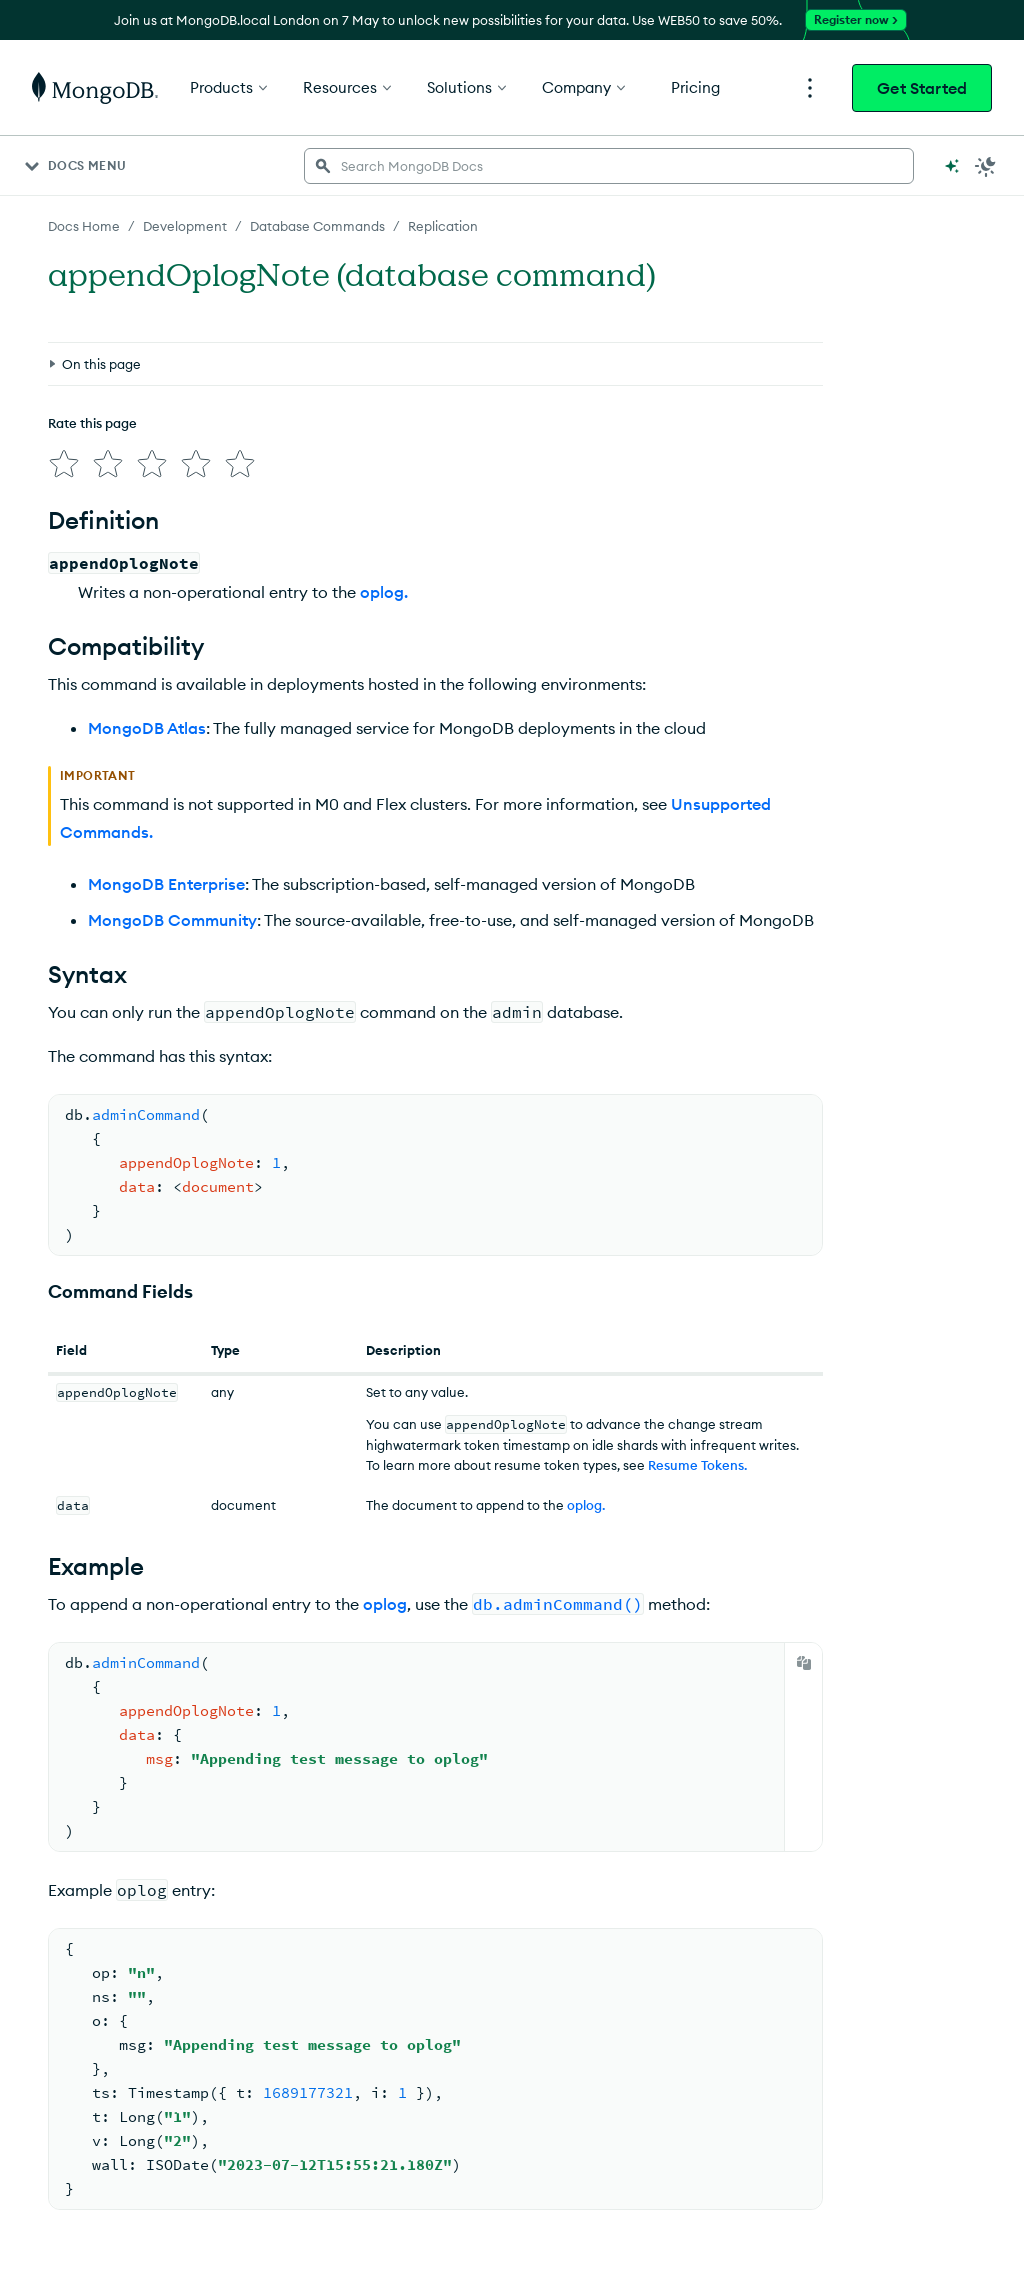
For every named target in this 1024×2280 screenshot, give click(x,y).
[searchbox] (609, 166)
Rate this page (92, 423)
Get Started (922, 88)
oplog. (384, 592)
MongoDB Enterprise (166, 884)
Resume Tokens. (697, 1465)
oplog (385, 1604)
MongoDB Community (172, 920)
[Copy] (804, 1663)
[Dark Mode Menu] (986, 166)
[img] (64, 464)
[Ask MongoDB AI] (952, 166)
